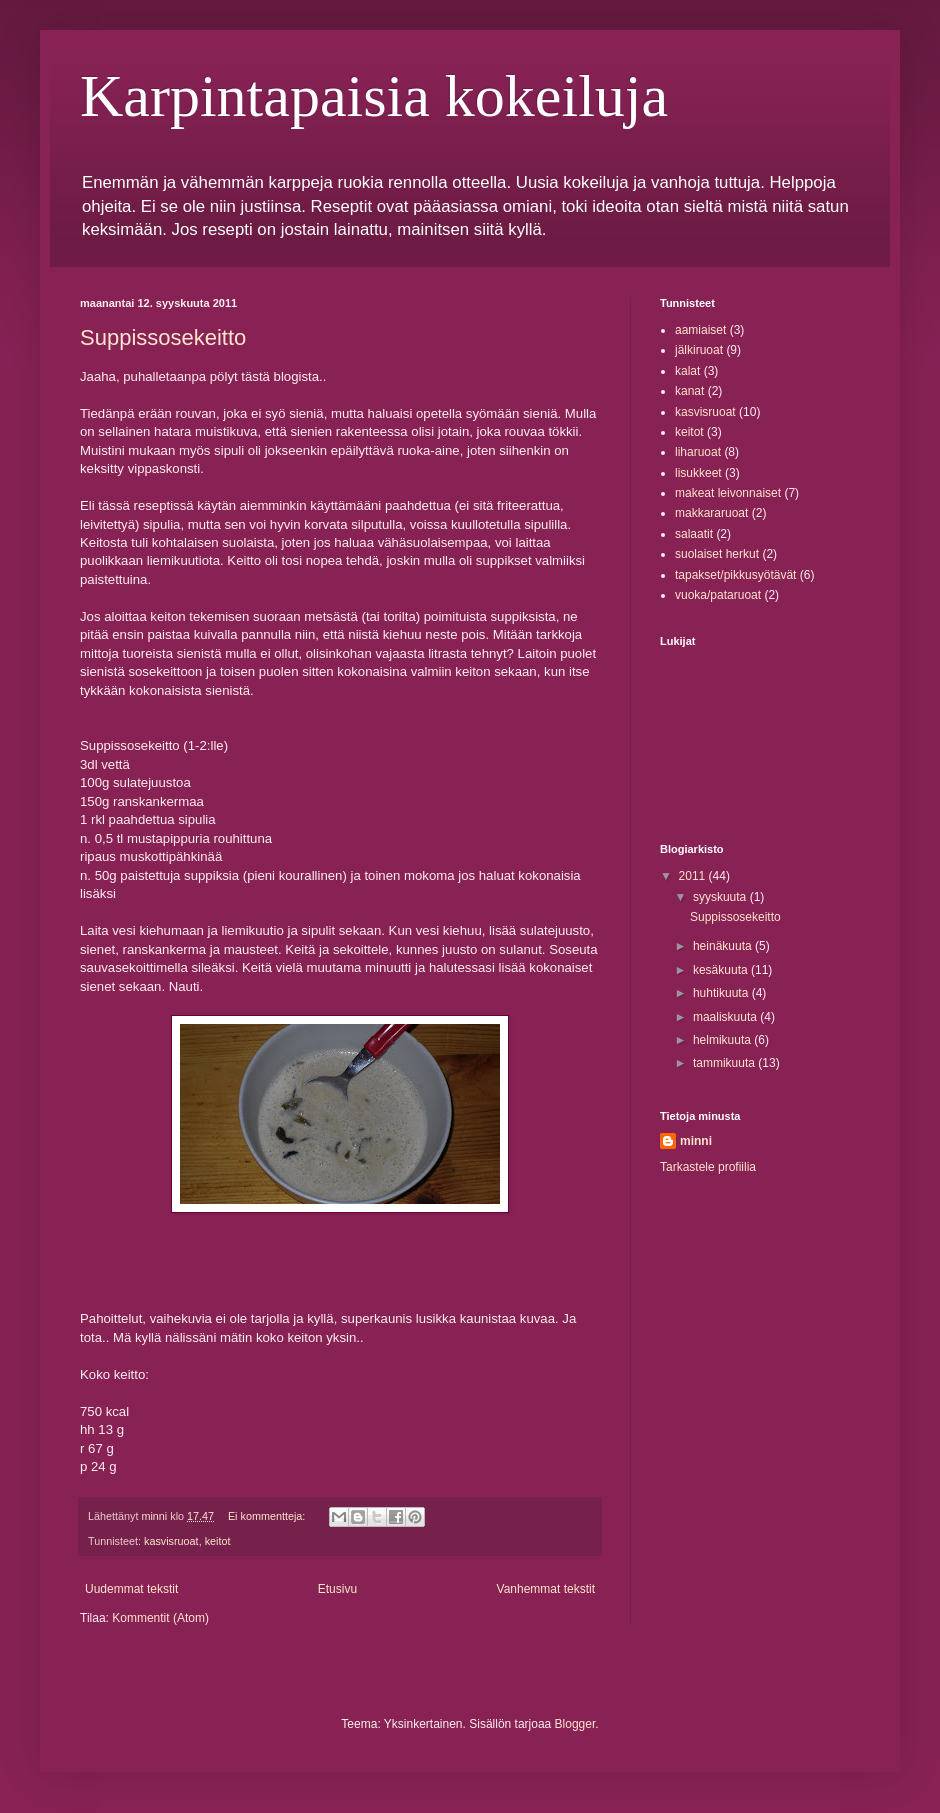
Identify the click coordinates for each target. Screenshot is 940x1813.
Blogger (575, 1724)
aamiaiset (700, 330)
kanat (689, 391)
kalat (687, 371)
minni (696, 1141)
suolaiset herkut (717, 554)
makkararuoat (711, 513)
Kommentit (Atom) (160, 1618)
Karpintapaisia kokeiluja (374, 96)
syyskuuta (721, 897)
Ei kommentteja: (268, 1516)
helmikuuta (723, 1040)
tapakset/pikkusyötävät (735, 575)
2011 (694, 876)
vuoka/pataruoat (718, 595)
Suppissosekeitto (163, 337)
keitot (218, 1541)
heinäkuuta (724, 946)
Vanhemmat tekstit (546, 1589)
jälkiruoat (699, 350)
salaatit (694, 534)
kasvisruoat (171, 1541)
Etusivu (337, 1589)
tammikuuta (725, 1063)
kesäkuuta (722, 970)
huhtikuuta (722, 993)
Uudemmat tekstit (131, 1589)
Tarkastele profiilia (708, 1167)
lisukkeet (698, 473)
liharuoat (698, 452)
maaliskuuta (726, 1017)
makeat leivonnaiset (728, 493)
